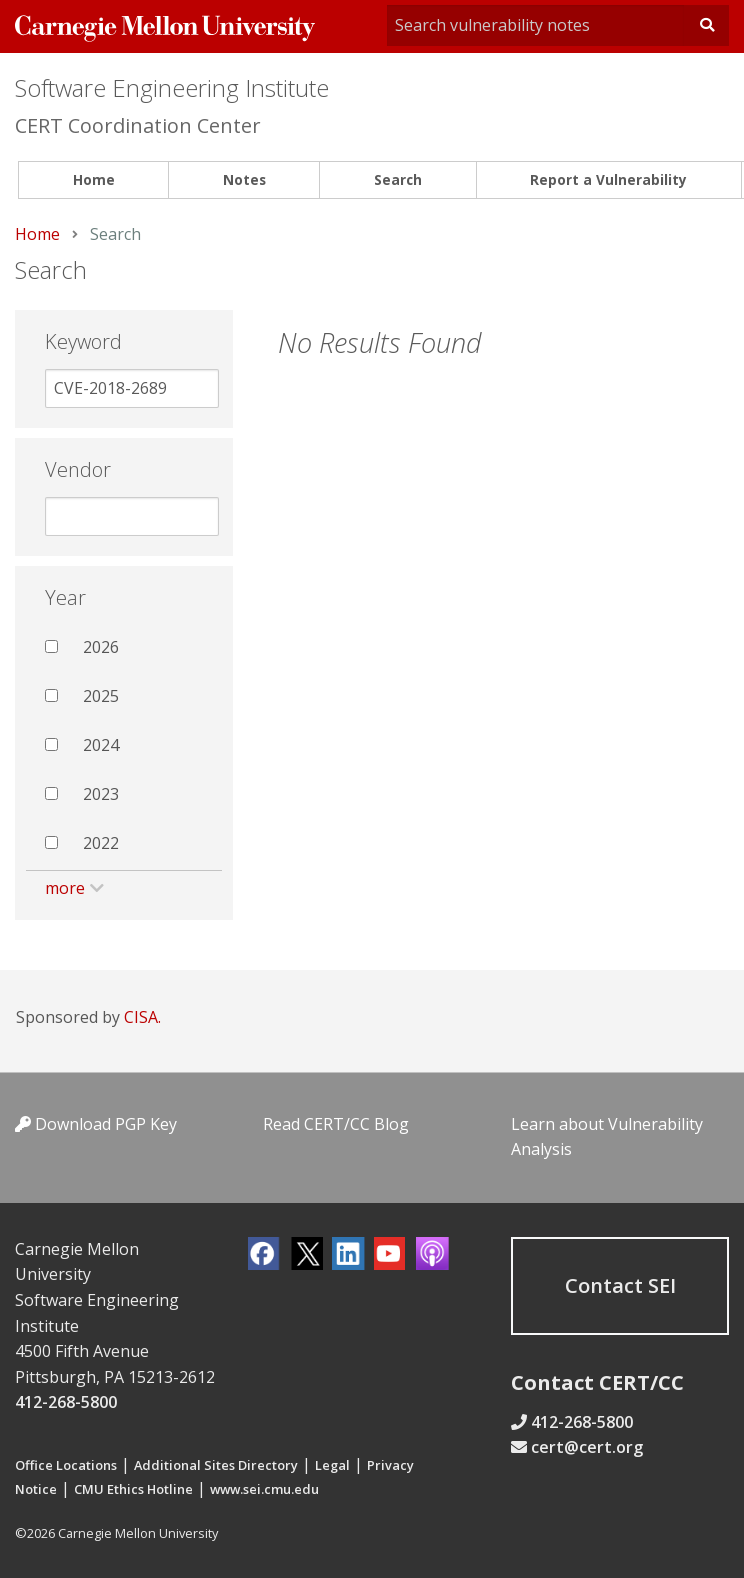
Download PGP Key (96, 1124)
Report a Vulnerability (608, 179)
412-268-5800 (66, 1402)
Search (398, 179)
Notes (244, 179)
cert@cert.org (587, 1447)
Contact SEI (620, 1285)
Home (94, 179)
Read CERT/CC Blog (336, 1124)
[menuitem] (93, 180)
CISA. (142, 1017)
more (65, 888)
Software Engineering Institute (172, 87)
